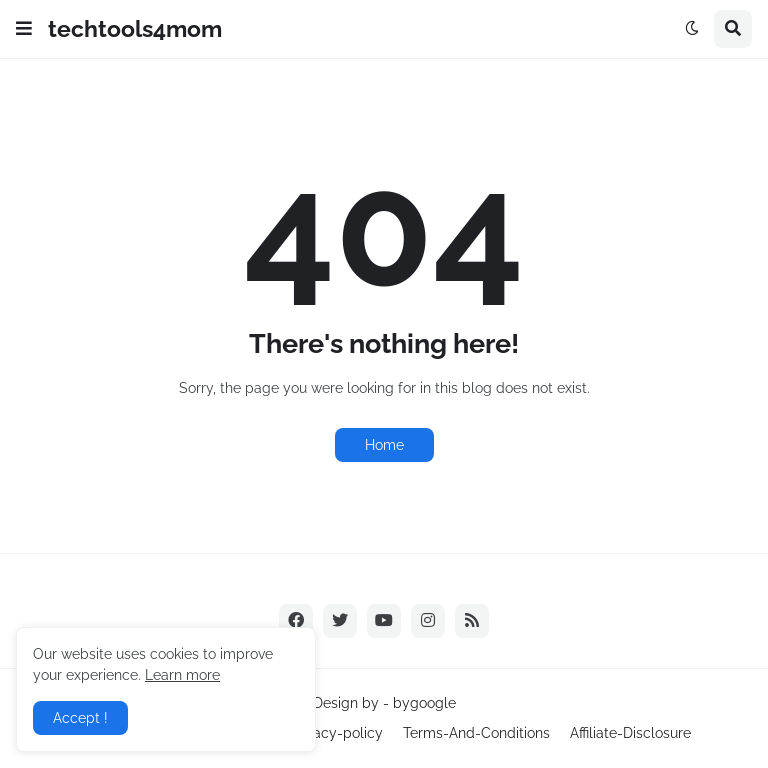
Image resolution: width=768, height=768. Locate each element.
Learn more (182, 675)
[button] (24, 29)
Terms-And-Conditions (476, 733)
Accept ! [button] (80, 718)
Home (384, 445)
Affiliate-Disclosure (630, 733)
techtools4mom (135, 28)
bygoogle (424, 703)
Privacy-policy (336, 733)
